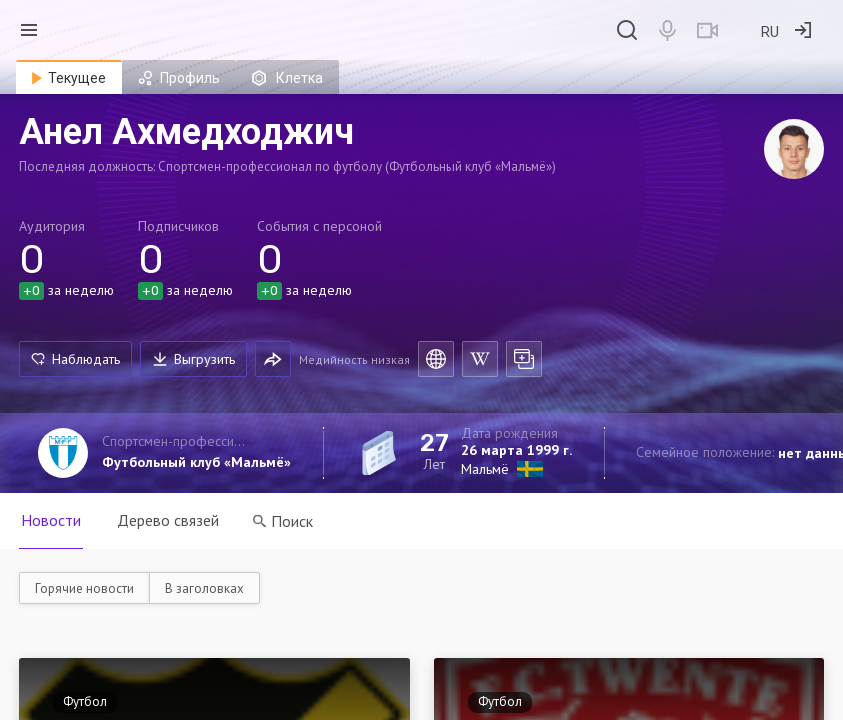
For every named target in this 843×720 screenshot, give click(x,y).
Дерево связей (168, 520)
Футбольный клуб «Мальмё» (196, 462)
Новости (51, 520)
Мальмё (485, 469)
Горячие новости (84, 588)
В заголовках (204, 588)
